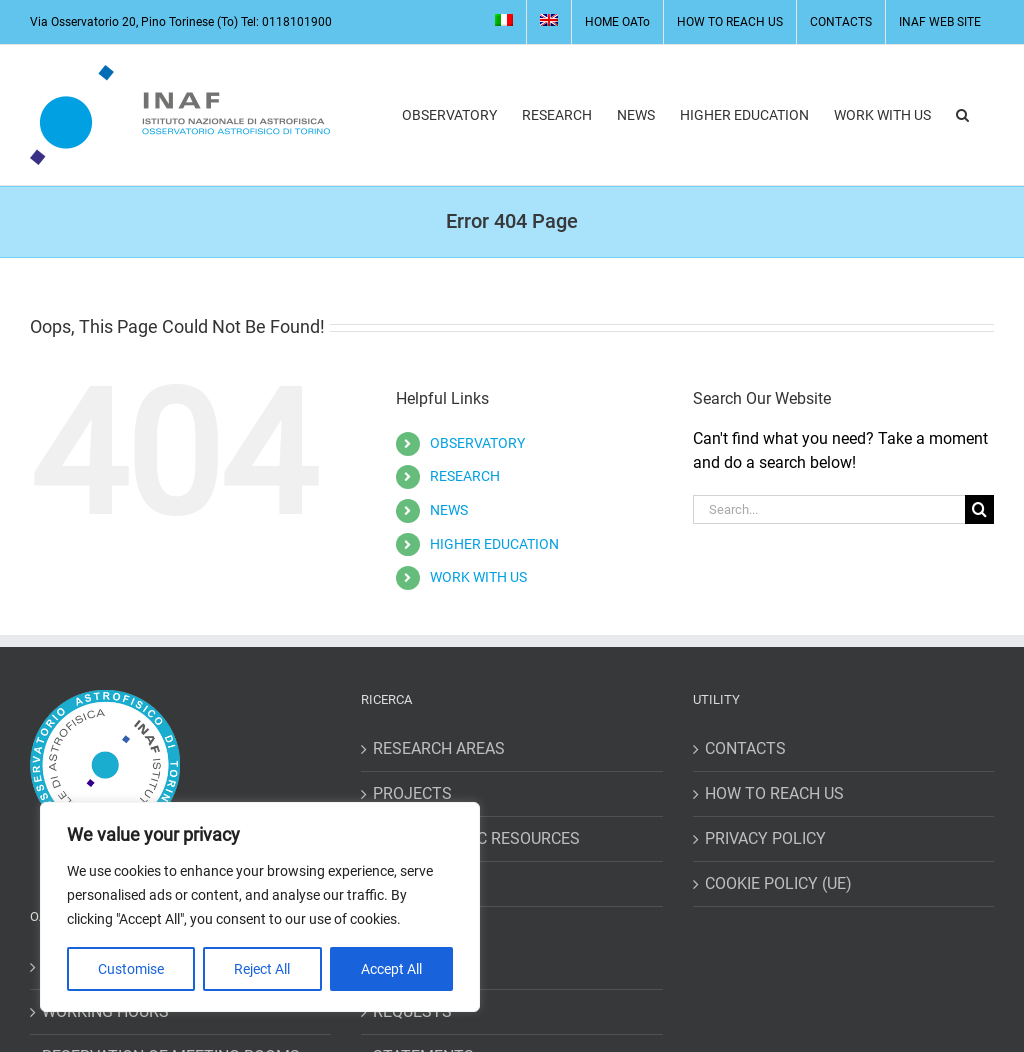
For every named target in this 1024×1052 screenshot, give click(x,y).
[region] (260, 907)
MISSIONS (410, 966)
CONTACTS (745, 748)
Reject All (262, 969)
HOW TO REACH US (774, 793)
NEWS (449, 510)
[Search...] (829, 509)
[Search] (979, 509)
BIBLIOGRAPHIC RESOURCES (476, 838)
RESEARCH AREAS (439, 748)
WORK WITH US (478, 577)
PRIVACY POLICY (765, 838)
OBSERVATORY (477, 443)
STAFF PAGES (423, 883)
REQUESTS (412, 1011)
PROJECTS (412, 793)
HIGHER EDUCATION (494, 544)
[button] (962, 115)
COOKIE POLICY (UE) (778, 883)
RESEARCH (465, 476)
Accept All (391, 969)
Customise (131, 969)
